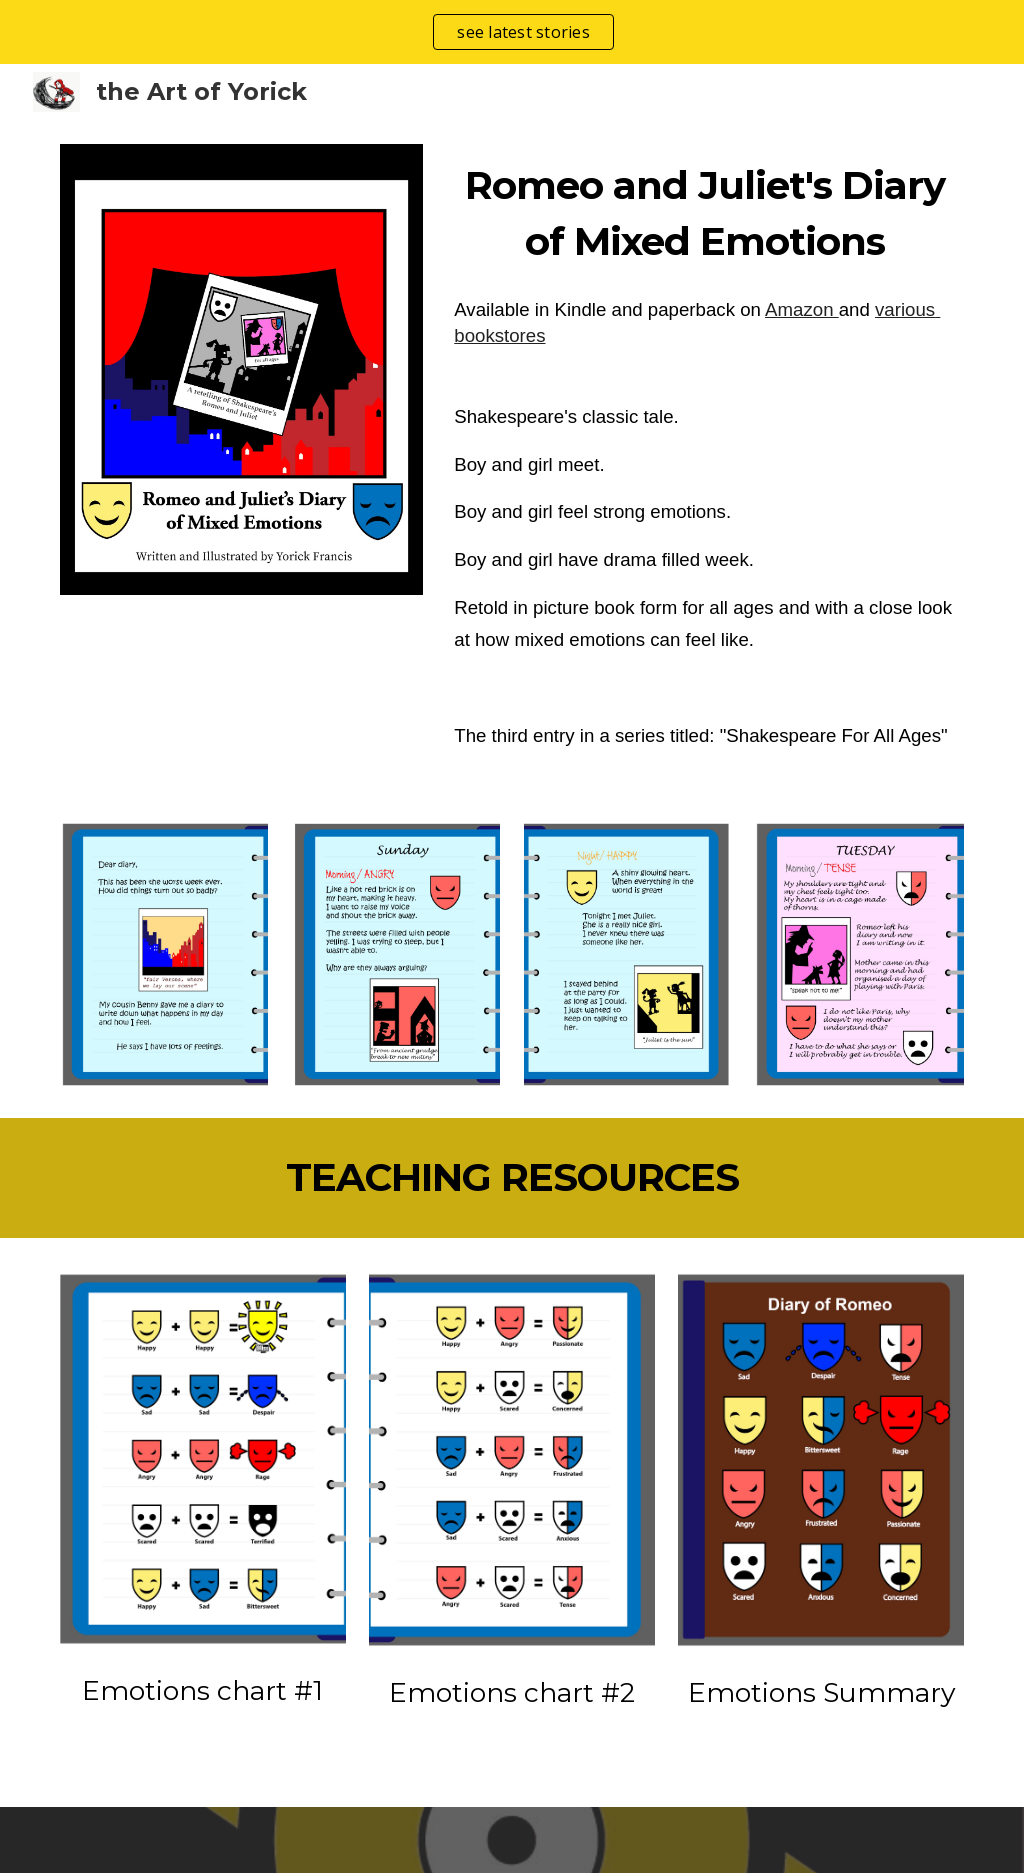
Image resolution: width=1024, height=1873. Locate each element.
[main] (705, 213)
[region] (512, 32)
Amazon (802, 309)
